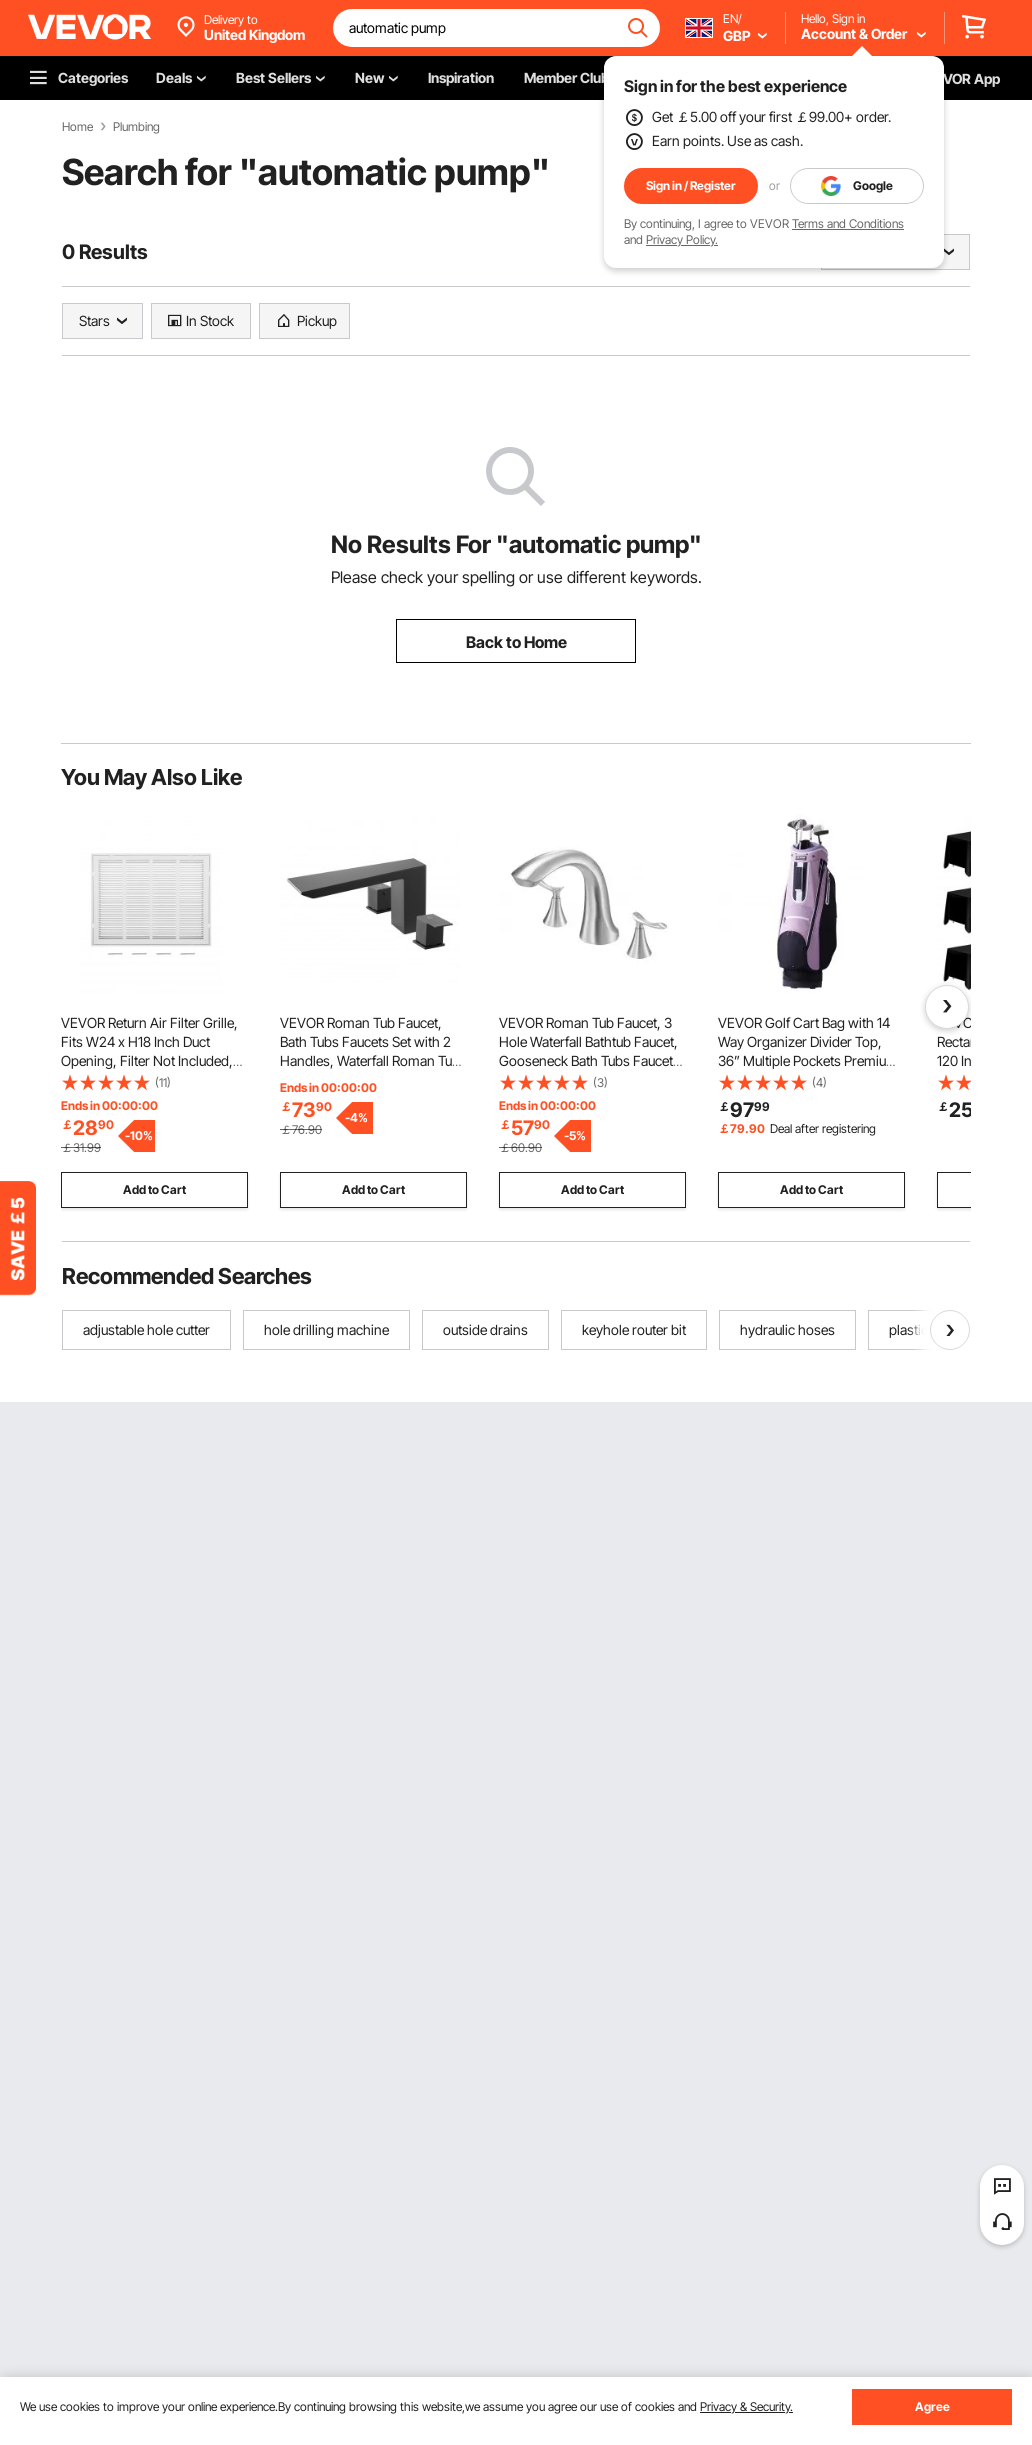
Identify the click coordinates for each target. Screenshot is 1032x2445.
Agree (932, 2406)
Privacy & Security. (746, 2406)
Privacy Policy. (682, 239)
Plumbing (136, 127)
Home (77, 127)
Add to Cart (154, 1189)
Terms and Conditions (848, 223)
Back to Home (516, 642)
